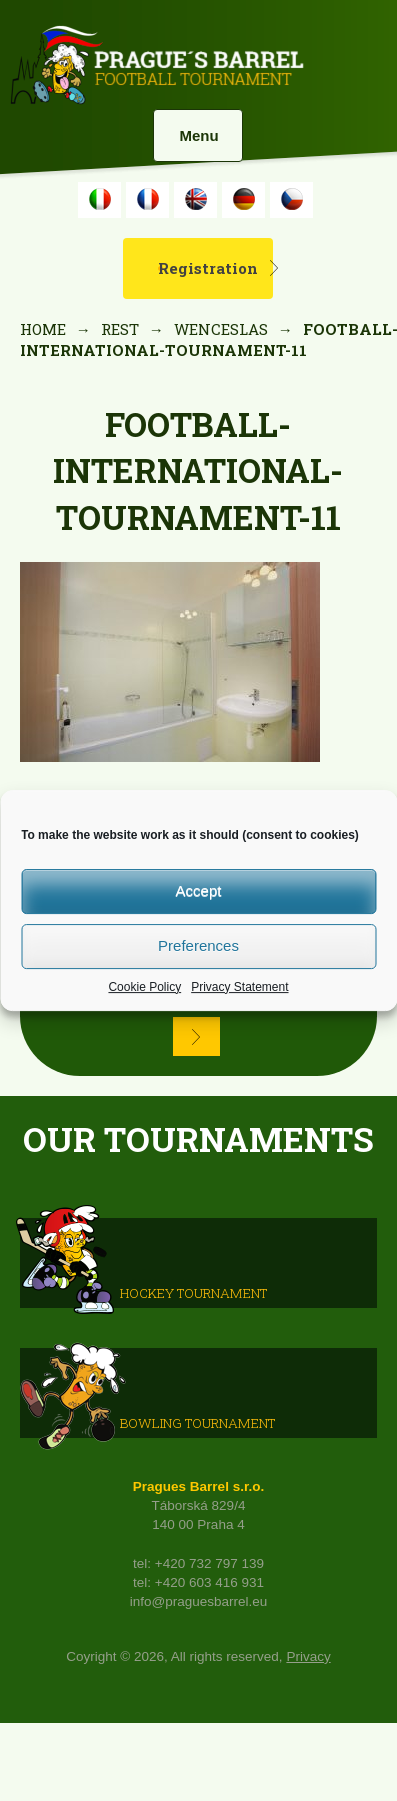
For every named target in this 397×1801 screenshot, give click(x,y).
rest (120, 329)
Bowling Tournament (197, 1423)
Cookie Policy (144, 987)
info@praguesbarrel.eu (199, 1601)
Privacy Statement (239, 987)
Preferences (198, 945)
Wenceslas (221, 329)
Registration (208, 268)
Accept (199, 890)
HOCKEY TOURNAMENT (193, 1293)
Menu (198, 135)
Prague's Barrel (156, 67)
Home (43, 329)
